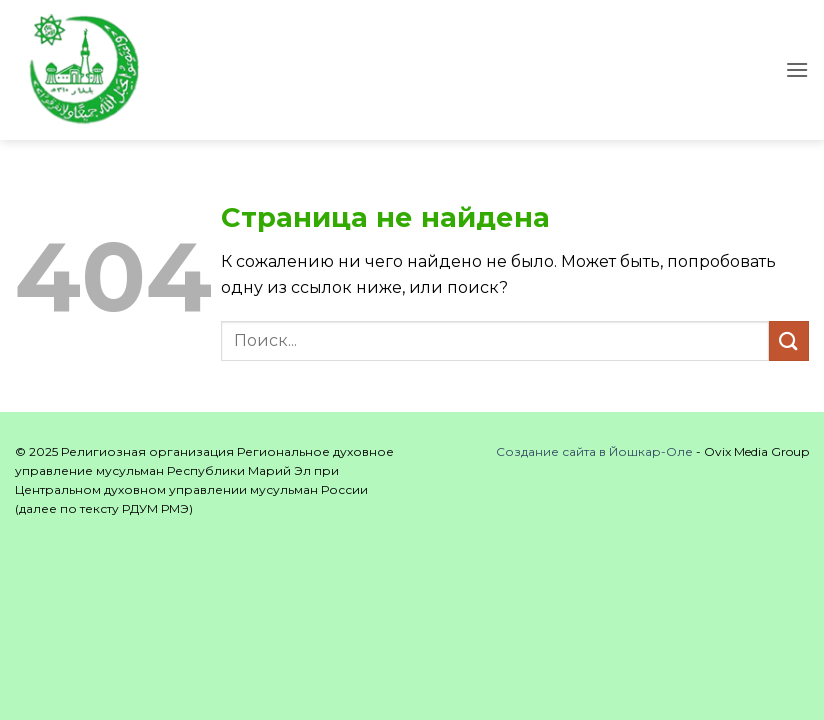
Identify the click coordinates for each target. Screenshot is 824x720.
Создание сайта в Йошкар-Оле (594, 451)
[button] (797, 69)
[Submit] (789, 340)
